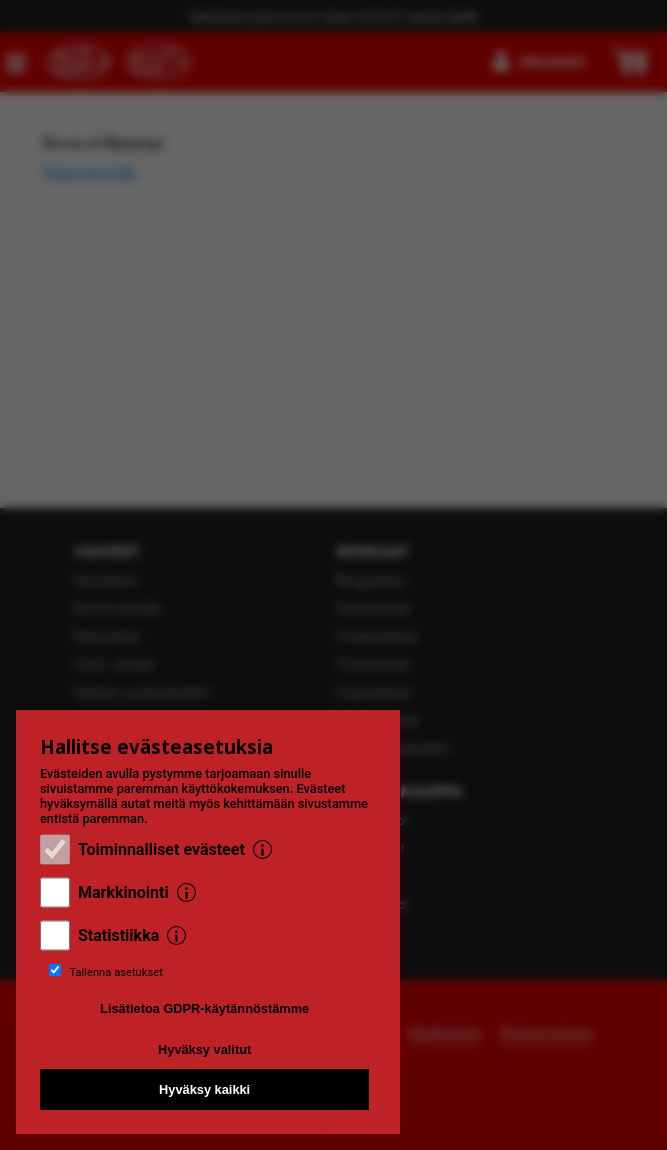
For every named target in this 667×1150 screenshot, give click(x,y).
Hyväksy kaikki (204, 1089)
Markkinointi (123, 892)
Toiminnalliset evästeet (161, 849)
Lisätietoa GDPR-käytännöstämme (204, 1008)
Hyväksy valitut (204, 1049)
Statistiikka (118, 935)
